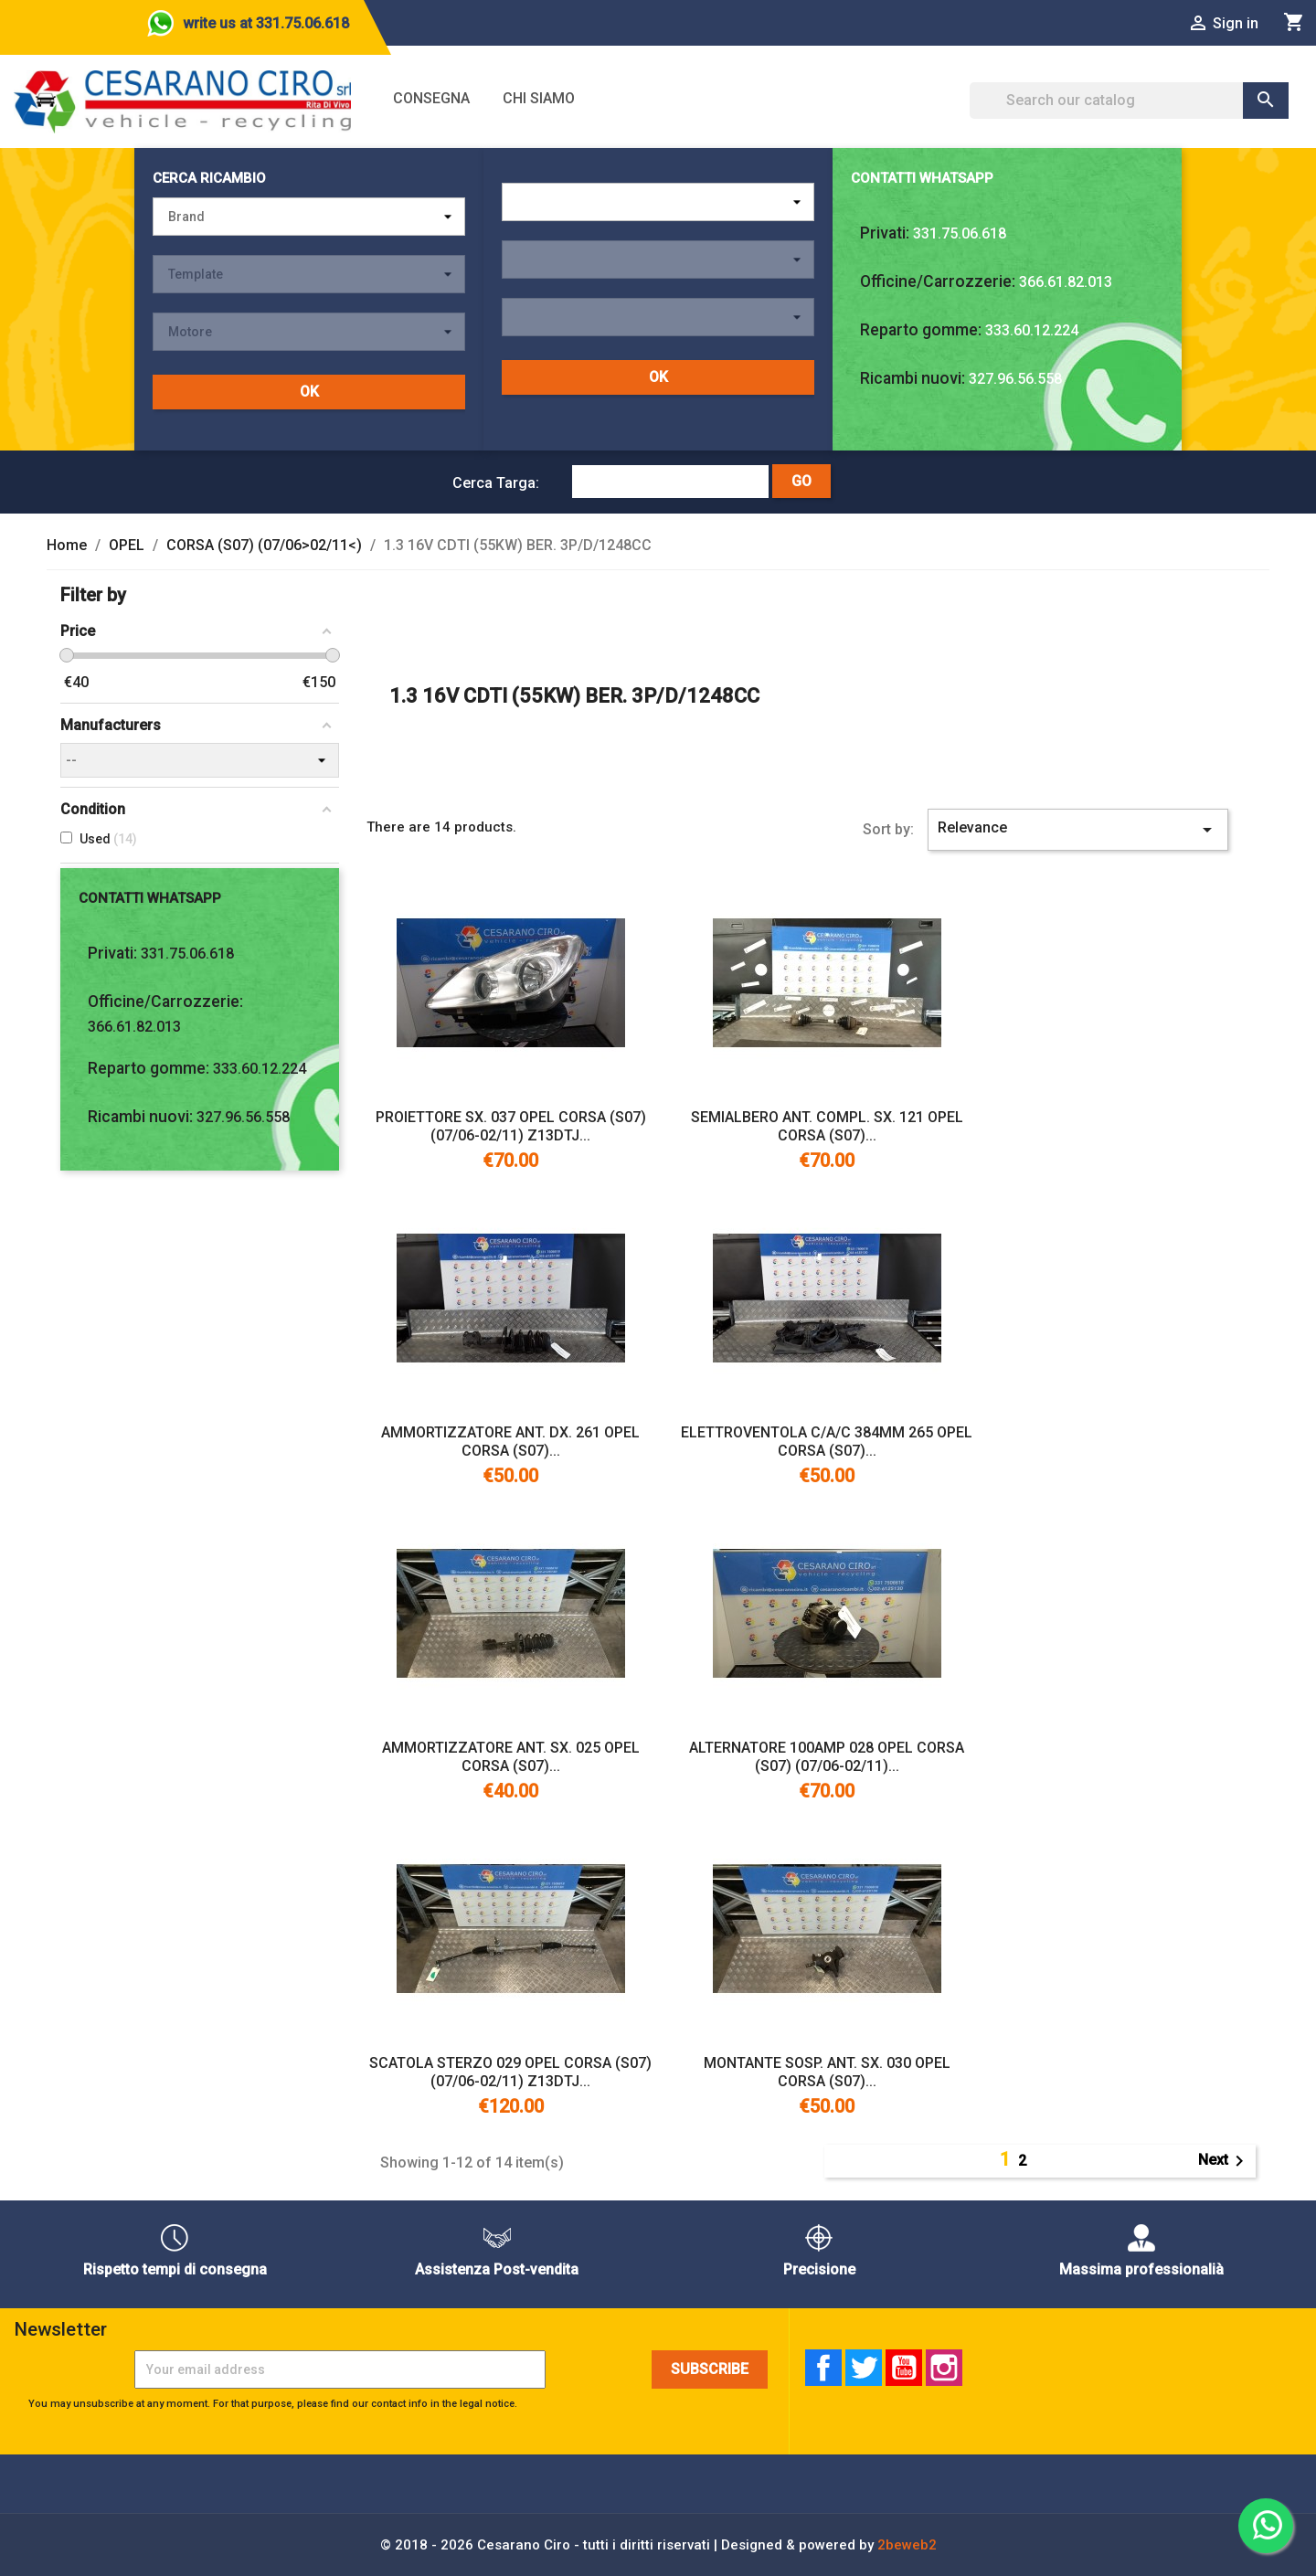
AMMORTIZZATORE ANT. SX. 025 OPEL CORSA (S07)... (511, 1757)
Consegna (431, 98)
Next (1224, 2161)
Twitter (863, 2367)
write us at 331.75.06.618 (266, 23)
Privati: (884, 233)
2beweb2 (907, 2545)
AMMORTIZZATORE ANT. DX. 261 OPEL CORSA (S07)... (510, 1441)
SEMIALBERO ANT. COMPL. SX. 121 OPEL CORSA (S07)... (827, 1126)
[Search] (1129, 100)
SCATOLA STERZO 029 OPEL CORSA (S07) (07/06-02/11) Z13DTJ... (510, 2072)
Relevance (1078, 830)
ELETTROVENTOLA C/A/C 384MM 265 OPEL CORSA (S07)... (826, 1441)
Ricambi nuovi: (912, 378)
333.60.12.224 (1031, 330)
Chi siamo (539, 98)
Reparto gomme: (921, 330)
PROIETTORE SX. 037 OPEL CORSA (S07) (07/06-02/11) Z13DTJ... (511, 1126)
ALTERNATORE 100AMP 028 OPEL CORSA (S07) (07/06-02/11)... (826, 1757)
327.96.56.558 (1015, 378)
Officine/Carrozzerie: (937, 281)
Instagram (944, 2367)
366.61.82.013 (1065, 282)
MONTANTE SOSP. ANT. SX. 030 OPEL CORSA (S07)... (827, 2072)
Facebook (823, 2367)
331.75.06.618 (959, 233)
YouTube (904, 2367)
